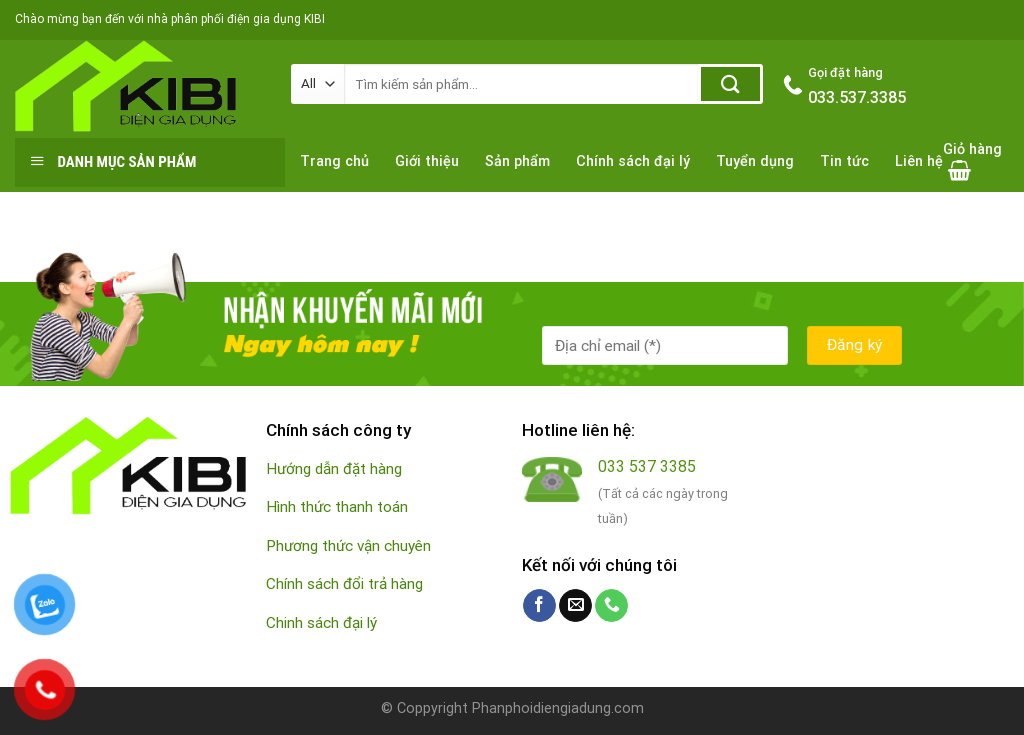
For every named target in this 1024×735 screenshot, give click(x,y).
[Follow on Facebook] (539, 606)
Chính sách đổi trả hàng (344, 584)
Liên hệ (919, 161)
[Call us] (611, 606)
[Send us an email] (575, 606)
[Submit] (730, 84)
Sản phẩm (517, 161)
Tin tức (844, 161)
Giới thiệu (427, 161)
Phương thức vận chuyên (348, 546)
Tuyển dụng (755, 161)
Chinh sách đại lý (321, 623)
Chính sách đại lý (633, 161)
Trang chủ (334, 161)
